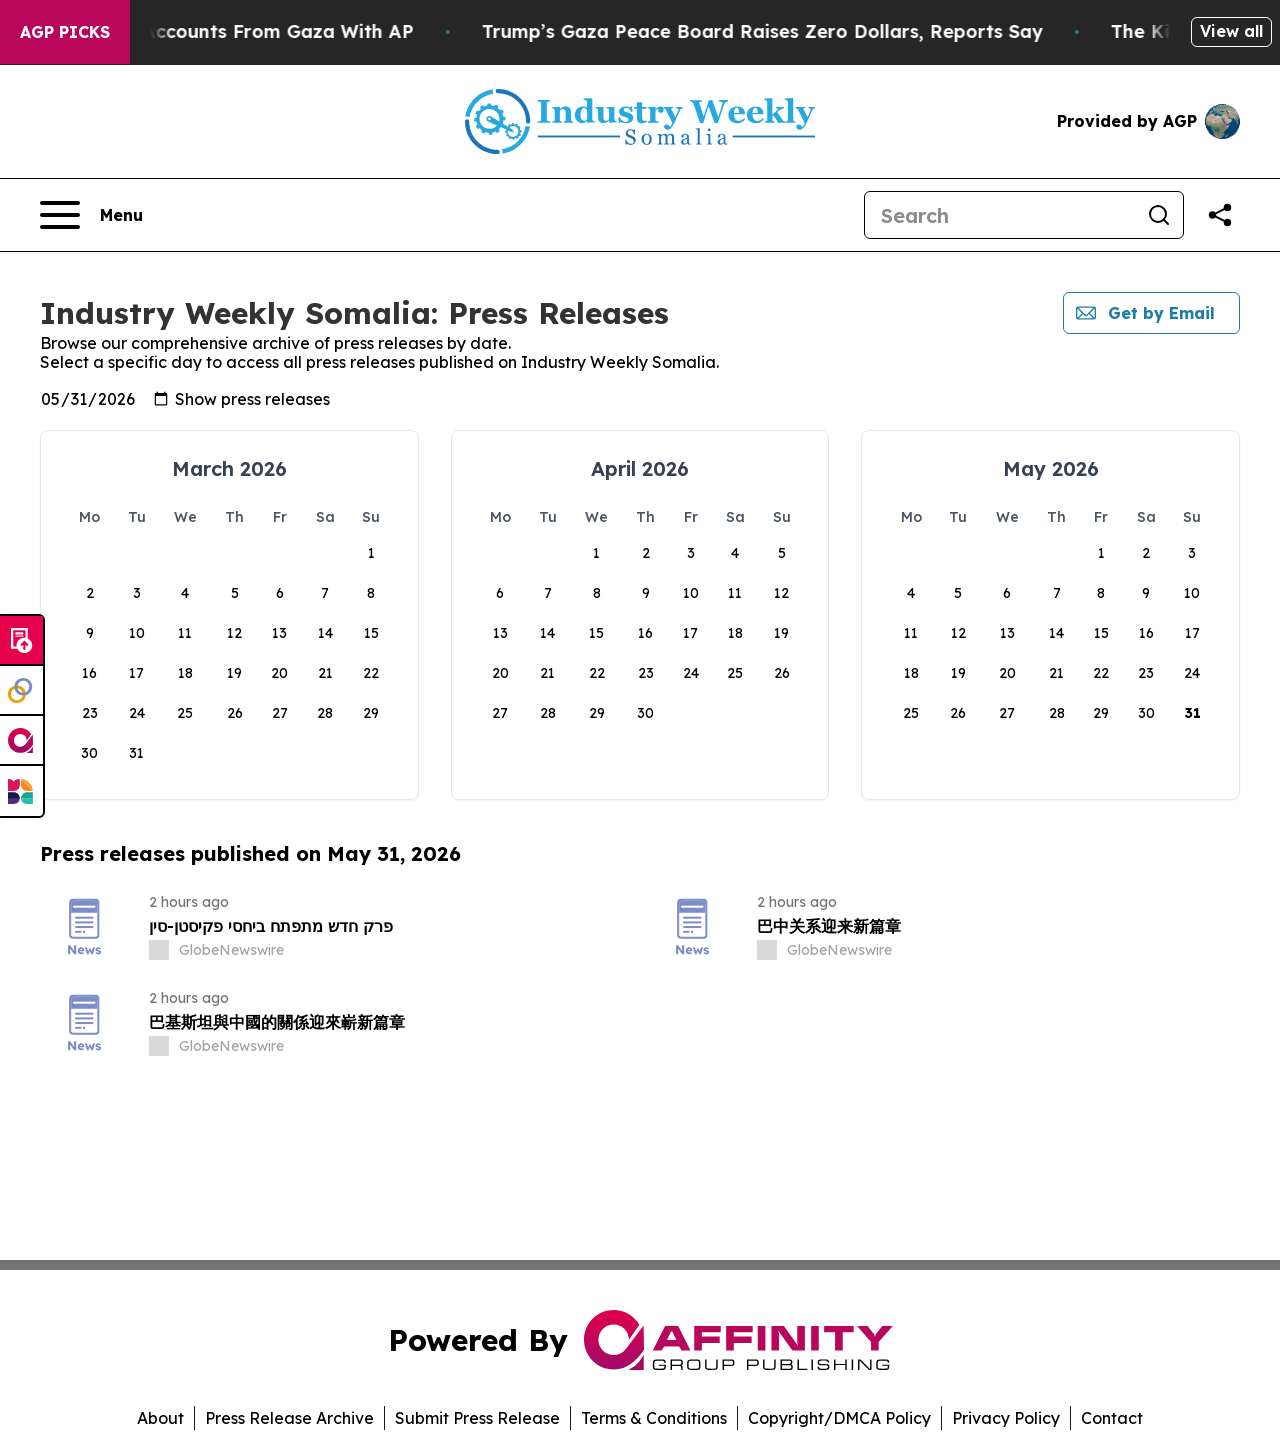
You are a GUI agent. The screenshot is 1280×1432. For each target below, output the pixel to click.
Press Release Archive (289, 1418)
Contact (1112, 1418)
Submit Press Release (477, 1418)
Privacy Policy (1006, 1418)
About (160, 1418)
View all (1231, 31)
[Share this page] (1220, 215)
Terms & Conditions (654, 1418)
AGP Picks (65, 32)
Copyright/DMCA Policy (839, 1418)
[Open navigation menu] (91, 215)
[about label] (159, 950)
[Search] (1000, 215)
